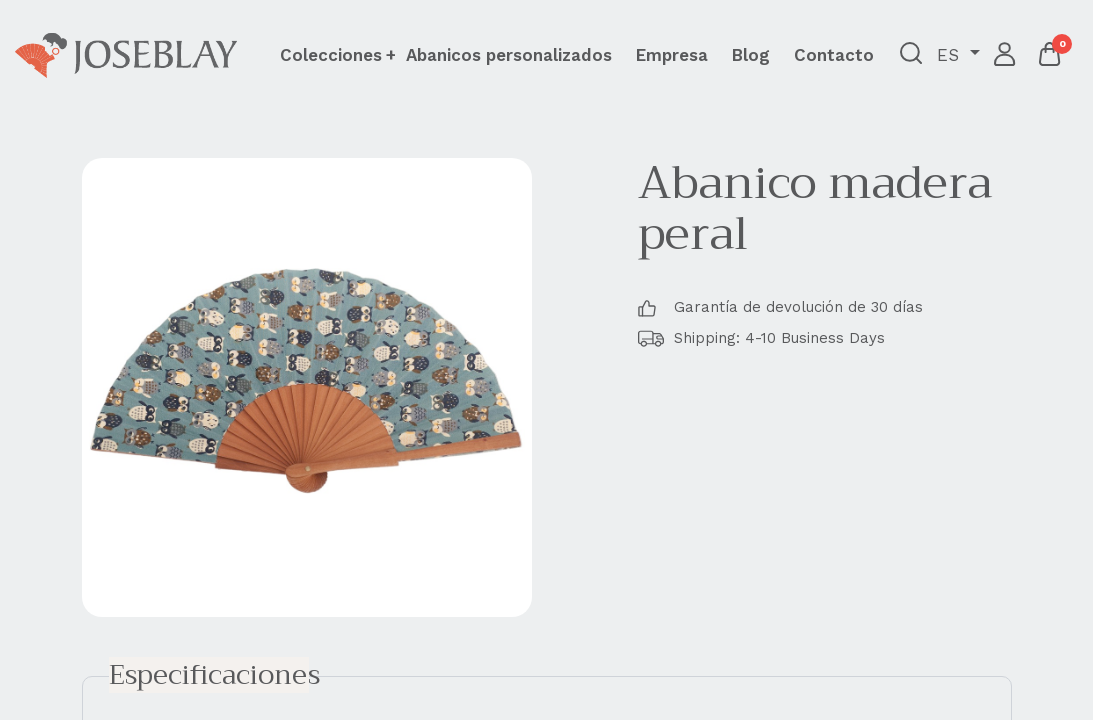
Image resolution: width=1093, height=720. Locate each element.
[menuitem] (509, 55)
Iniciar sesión (1005, 55)
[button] (911, 55)
